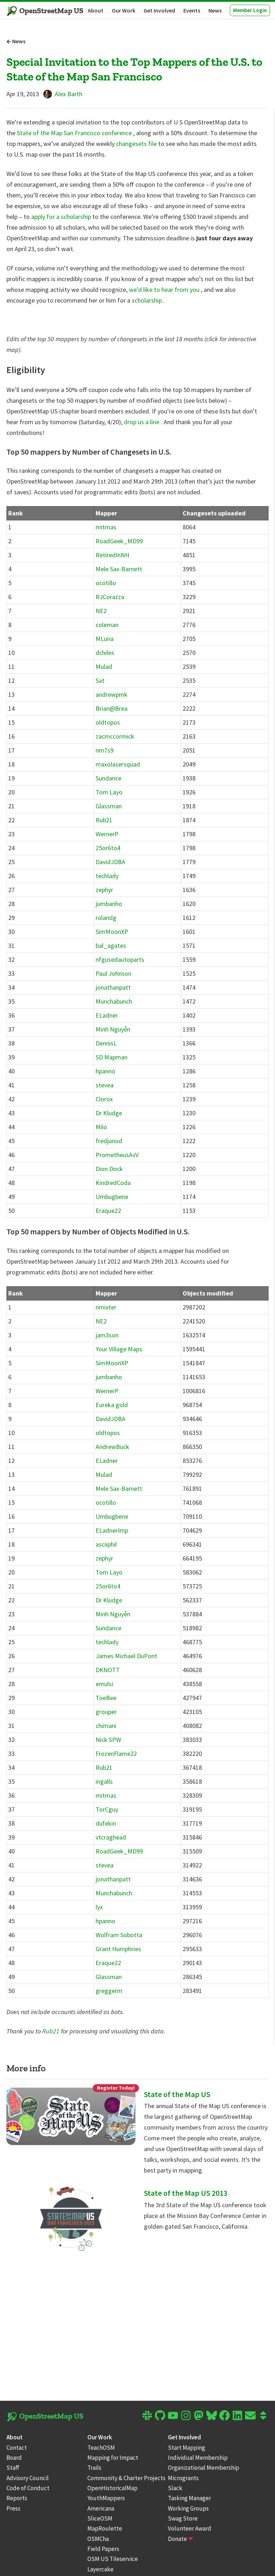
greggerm (109, 1991)
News (215, 10)
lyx (99, 1907)
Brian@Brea (111, 708)
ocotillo (106, 583)
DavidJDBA (110, 862)
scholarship (147, 300)
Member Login (250, 10)
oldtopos (108, 722)
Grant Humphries (118, 1949)
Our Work (123, 10)
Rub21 (104, 820)
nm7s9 (105, 750)
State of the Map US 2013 (185, 2193)
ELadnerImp (112, 1530)
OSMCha (98, 2539)
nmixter (106, 1307)
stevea (105, 1085)
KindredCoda (113, 1183)
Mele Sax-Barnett (119, 569)
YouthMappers (106, 2498)
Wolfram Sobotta (119, 1935)
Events (191, 10)
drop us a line (142, 422)
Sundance (108, 778)
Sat (100, 680)
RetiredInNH (112, 555)
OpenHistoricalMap (112, 2488)
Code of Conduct (27, 2488)
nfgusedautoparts (120, 959)
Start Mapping (186, 2448)
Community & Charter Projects (126, 2478)
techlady (107, 876)
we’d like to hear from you (165, 289)
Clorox (104, 1099)
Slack (175, 2488)
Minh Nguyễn (113, 1029)
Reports (16, 2498)
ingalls (104, 1781)
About (95, 10)
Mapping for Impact (112, 2458)
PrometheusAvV (117, 1155)
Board (14, 2458)
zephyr (104, 890)
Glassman (109, 806)
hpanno (105, 1071)
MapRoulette (104, 2528)
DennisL (106, 1043)
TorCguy (107, 1809)
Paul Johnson (113, 973)
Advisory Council (27, 2478)
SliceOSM (99, 2518)
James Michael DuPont (126, 1656)
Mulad (104, 666)
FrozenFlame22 (116, 1753)
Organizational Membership (203, 2468)
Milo (101, 1127)
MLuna (105, 639)
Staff (12, 2468)
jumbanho (109, 904)
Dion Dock (109, 1169)
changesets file (137, 143)
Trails (94, 2468)
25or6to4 (108, 848)
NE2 (101, 611)
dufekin (106, 1823)
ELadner (107, 1015)
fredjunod (109, 1141)
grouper (106, 1712)
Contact (16, 2448)
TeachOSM (101, 2448)
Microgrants (183, 2478)
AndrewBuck (112, 1447)
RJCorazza (110, 597)
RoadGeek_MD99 (119, 541)
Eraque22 (108, 1210)
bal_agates (111, 945)
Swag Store (183, 2518)
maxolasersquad (118, 764)
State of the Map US (177, 2094)
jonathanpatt (113, 987)
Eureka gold (112, 1405)
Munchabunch (114, 1001)
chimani (106, 1726)
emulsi (104, 1684)
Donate (180, 2539)
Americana (100, 2508)
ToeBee (106, 1698)
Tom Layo (109, 792)
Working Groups (188, 2508)
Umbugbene (112, 1196)
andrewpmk (111, 694)
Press (13, 2508)
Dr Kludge (109, 1113)
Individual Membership (198, 2458)
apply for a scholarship (61, 216)
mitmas (106, 527)
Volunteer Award (189, 2528)
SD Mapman (111, 1057)
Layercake (100, 2569)
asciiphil (106, 1544)
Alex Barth (62, 94)
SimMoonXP (112, 931)
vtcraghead (111, 1837)
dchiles (105, 652)
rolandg (106, 918)
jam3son (107, 1335)
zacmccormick (115, 736)
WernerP (107, 834)
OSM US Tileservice (112, 2559)
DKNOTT (108, 1670)
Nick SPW (108, 1739)
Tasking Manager (189, 2498)
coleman (107, 625)
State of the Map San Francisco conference (75, 133)
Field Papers (103, 2549)
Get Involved (159, 10)
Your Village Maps (119, 1349)
